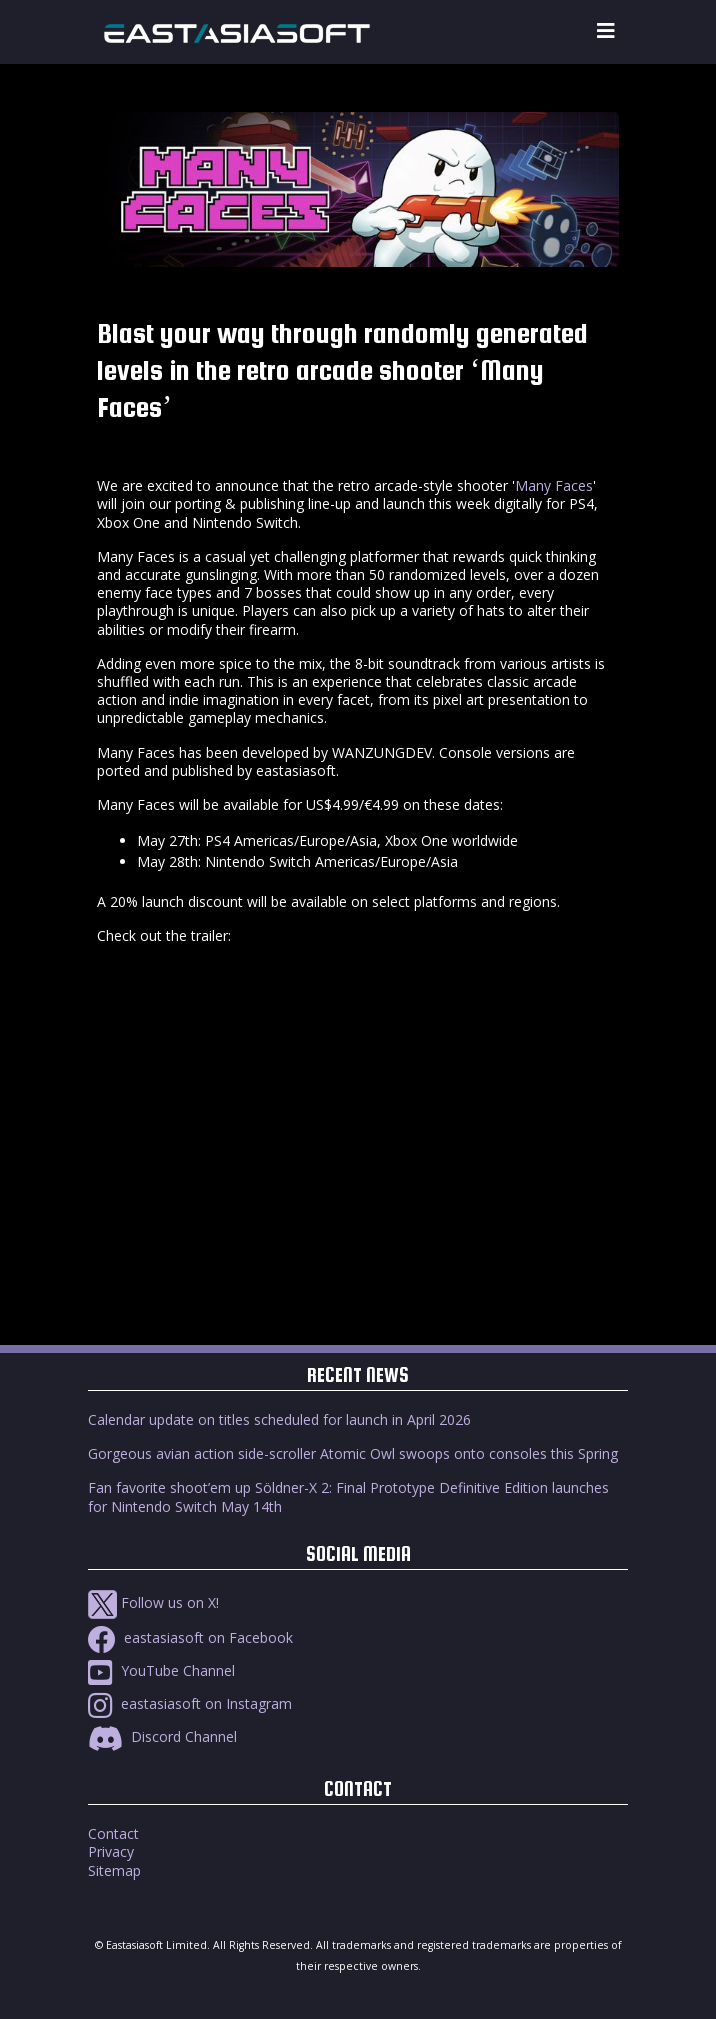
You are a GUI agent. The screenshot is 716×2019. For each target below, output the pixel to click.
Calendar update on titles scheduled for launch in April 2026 (279, 1419)
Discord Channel (162, 1736)
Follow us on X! (153, 1602)
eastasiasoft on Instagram (190, 1703)
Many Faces (554, 485)
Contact (113, 1833)
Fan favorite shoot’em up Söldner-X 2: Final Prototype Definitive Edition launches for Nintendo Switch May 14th (348, 1496)
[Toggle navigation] (606, 31)
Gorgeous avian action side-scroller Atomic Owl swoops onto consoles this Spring (353, 1453)
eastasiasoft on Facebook (190, 1637)
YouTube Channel (161, 1670)
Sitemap (114, 1870)
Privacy (111, 1851)
